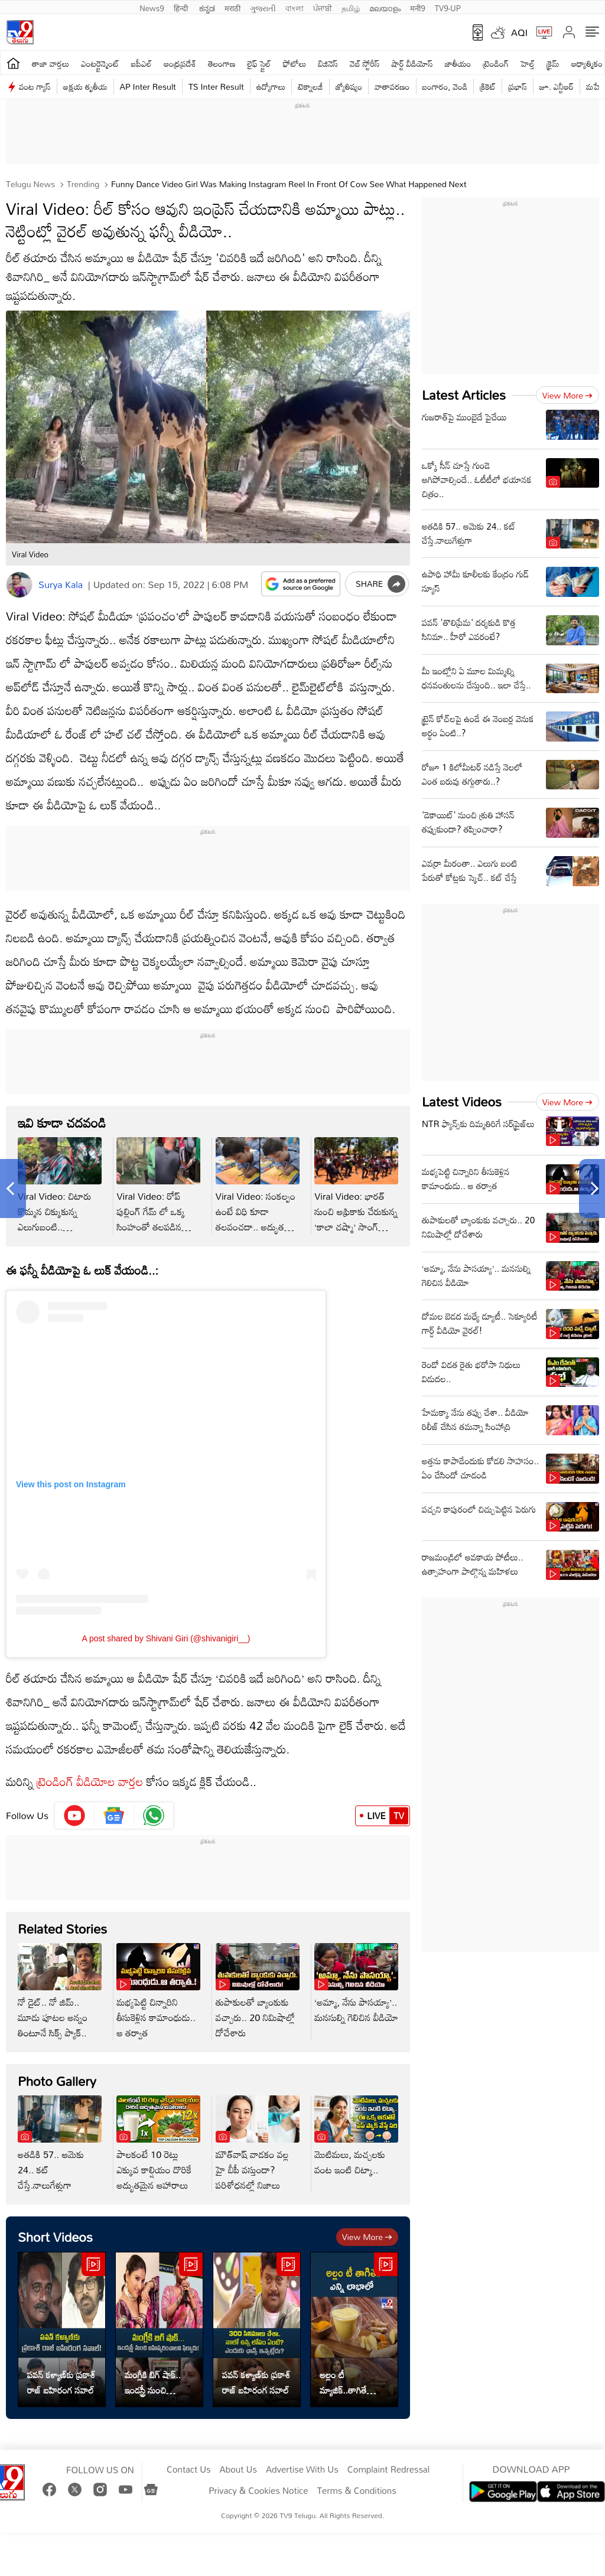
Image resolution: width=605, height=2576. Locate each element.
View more (367, 2237)
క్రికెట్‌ (488, 86)
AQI (519, 32)
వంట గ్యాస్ (35, 86)
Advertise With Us (302, 2469)
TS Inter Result (216, 86)
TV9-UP (448, 7)
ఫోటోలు (295, 63)
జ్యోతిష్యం (349, 86)
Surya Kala (60, 584)
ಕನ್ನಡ (207, 7)
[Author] (19, 585)
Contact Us (189, 2469)
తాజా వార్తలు (50, 63)
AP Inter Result (148, 86)
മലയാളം (385, 7)
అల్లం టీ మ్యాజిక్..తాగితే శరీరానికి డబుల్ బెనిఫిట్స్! (344, 2382)
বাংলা (294, 7)
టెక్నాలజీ (310, 86)
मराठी (232, 7)
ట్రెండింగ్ (496, 63)
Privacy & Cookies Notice (258, 2491)
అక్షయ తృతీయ (85, 86)
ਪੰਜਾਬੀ (322, 7)
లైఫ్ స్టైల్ (259, 63)
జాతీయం (458, 63)
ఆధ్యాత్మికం (587, 63)
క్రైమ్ (553, 63)
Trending (81, 184)
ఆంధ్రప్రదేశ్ (180, 63)
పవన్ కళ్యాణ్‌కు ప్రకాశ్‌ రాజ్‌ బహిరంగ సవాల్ (61, 2382)
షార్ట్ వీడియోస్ (412, 63)
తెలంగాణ (221, 63)
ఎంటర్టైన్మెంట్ (100, 63)
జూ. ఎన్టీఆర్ (556, 86)
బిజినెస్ (328, 63)
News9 (151, 7)
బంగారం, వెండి (445, 86)
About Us (238, 2469)
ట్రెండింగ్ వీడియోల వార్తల (90, 1781)
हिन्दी (182, 7)
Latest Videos (462, 1101)
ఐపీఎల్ (141, 63)
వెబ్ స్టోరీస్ (365, 63)
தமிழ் (350, 7)
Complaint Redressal (388, 2469)
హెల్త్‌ (528, 63)
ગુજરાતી (263, 7)
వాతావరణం (392, 86)
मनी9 (417, 7)
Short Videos (55, 2236)
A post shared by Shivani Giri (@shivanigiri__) (166, 1638)
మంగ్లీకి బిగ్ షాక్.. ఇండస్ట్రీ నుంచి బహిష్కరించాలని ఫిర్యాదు (153, 2382)
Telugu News (30, 184)
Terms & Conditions (356, 2491)
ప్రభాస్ (517, 86)
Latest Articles (464, 394)
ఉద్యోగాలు (271, 86)
